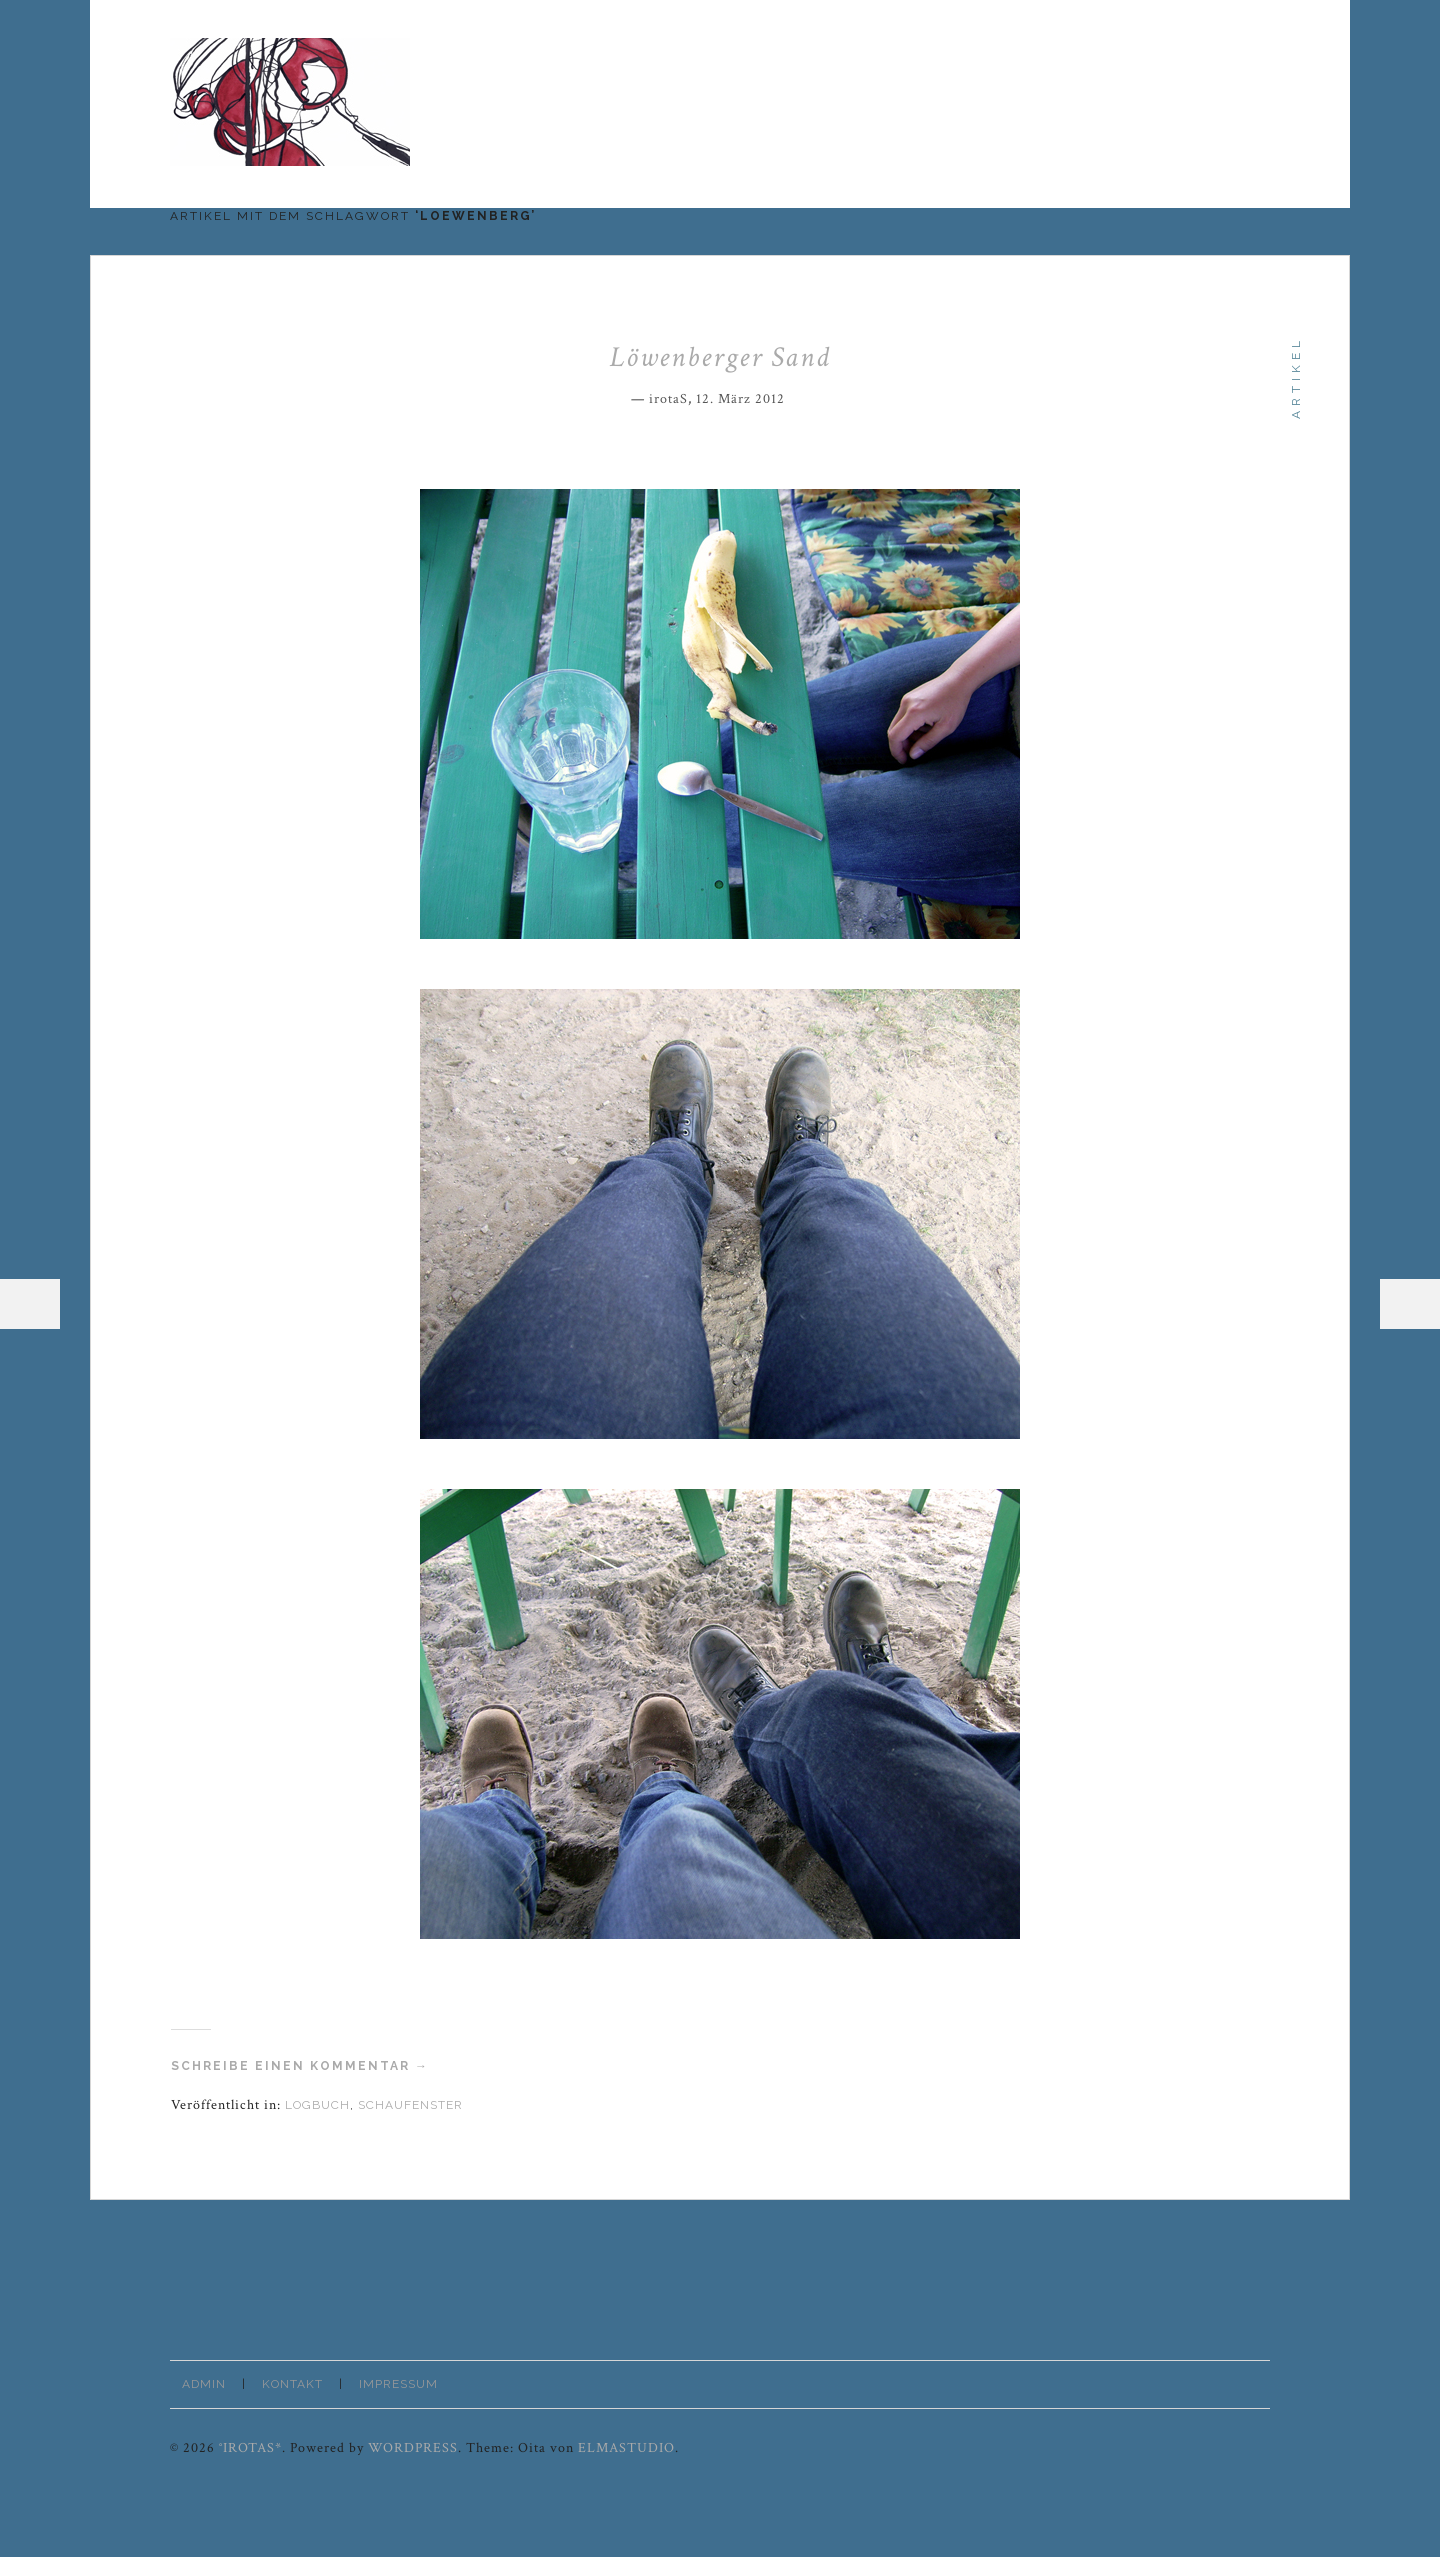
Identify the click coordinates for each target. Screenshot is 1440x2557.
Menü (30, 1304)
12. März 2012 (740, 399)
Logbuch (317, 2105)
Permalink (799, 396)
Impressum (398, 2384)
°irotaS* (250, 2448)
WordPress (413, 2448)
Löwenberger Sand (720, 357)
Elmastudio (626, 2448)
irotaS (668, 399)
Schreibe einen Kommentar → (300, 2066)
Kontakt (292, 2384)
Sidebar (1410, 1304)
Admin (204, 2384)
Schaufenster (410, 2105)
